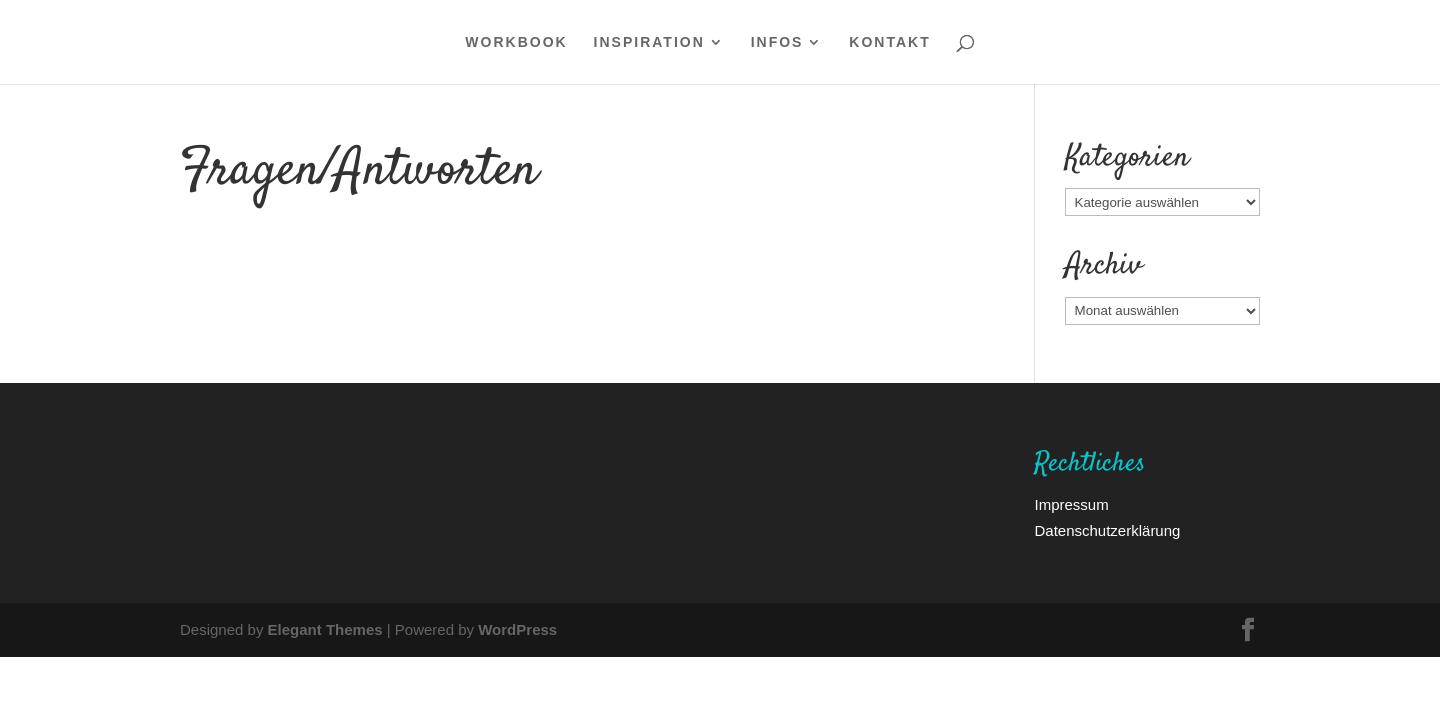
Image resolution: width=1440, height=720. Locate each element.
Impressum (1071, 504)
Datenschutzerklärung (1107, 530)
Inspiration (649, 43)
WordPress (517, 629)
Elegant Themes (325, 629)
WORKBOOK (516, 43)
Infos (777, 43)
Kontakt (889, 43)
